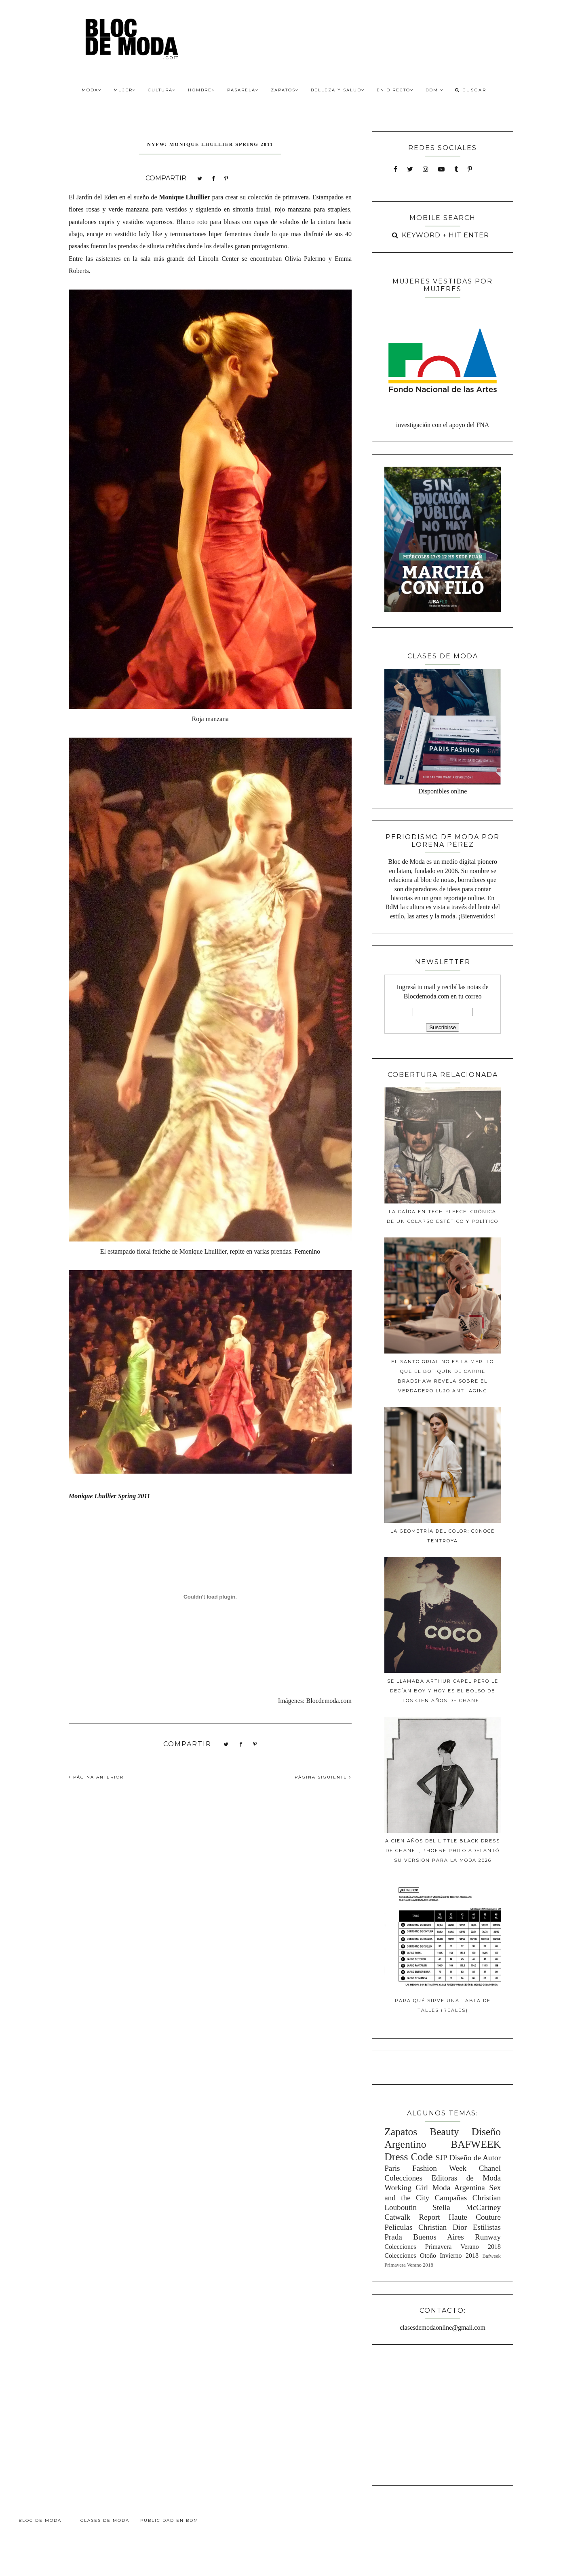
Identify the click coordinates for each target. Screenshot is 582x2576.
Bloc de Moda (40, 2520)
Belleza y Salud (338, 90)
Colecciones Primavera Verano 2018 (442, 2246)
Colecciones (403, 2178)
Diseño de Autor (475, 2157)
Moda (91, 90)
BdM (434, 90)
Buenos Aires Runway (457, 2237)
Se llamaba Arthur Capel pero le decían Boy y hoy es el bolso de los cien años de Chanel (442, 1690)
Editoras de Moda (466, 2178)
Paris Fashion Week (425, 2168)
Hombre (201, 90)
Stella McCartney (466, 2207)
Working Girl (406, 2187)
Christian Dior (442, 2227)
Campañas (450, 2197)
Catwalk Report (412, 2217)
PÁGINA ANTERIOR (96, 1777)
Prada (393, 2237)
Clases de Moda (104, 2520)
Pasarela (243, 90)
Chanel (490, 2168)
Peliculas (398, 2227)
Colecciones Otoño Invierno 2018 (431, 2255)
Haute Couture (475, 2217)
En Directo (395, 90)
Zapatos (285, 90)
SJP (441, 2157)
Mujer (125, 90)
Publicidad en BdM (169, 2520)
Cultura (162, 90)
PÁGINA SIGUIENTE (323, 1777)
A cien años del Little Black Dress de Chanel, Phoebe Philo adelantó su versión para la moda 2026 (442, 1850)
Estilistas (487, 2227)
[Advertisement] (442, 2419)
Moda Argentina (458, 2187)
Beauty (444, 2132)
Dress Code (408, 2157)
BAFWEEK (476, 2144)
